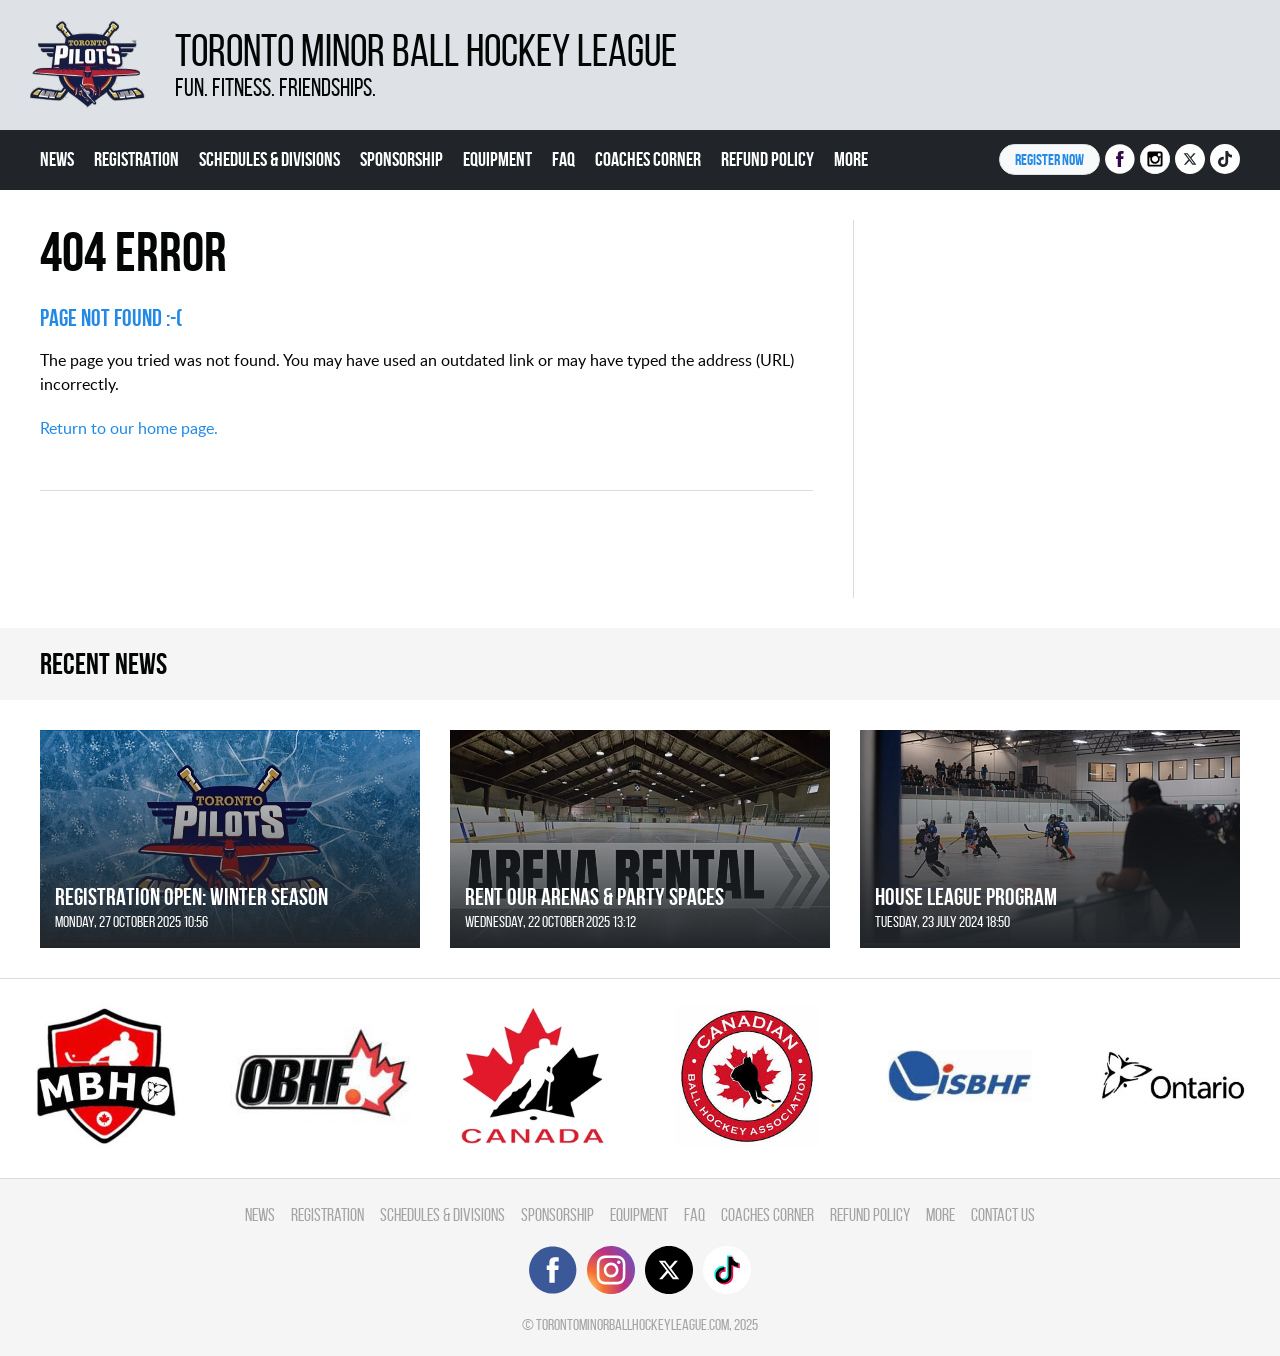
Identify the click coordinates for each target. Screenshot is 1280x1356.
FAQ (563, 159)
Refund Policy (767, 159)
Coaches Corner (648, 159)
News (57, 159)
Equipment (497, 159)
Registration (136, 159)
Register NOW (1049, 159)
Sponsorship (401, 159)
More (851, 159)
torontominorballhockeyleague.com (632, 1324)
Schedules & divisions (269, 159)
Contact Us (1003, 1214)
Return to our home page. (129, 428)
